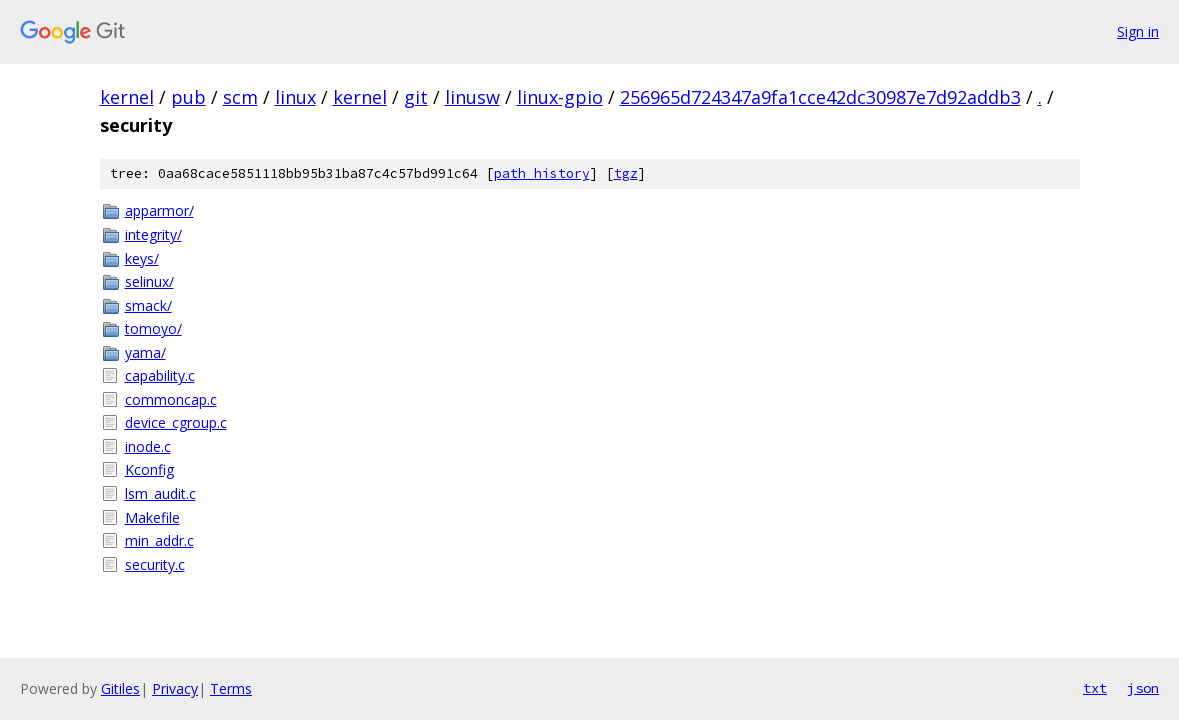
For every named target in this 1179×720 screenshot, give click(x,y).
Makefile (152, 517)
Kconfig (149, 469)
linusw (472, 97)
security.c (155, 564)
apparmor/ (159, 210)
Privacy (175, 688)
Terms (231, 688)
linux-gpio (560, 97)
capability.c (160, 375)
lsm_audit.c (160, 493)
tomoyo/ (153, 328)
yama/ (145, 352)
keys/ (142, 258)
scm (240, 97)
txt (1095, 688)
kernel (127, 97)
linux (295, 97)
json (1143, 688)
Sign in (1138, 31)
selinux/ (149, 281)
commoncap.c (171, 399)
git (416, 97)
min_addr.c (159, 540)
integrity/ (153, 234)
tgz (626, 173)
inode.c (148, 446)
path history (542, 173)
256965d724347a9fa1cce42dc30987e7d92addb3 (820, 97)
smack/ (148, 305)
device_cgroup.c (176, 422)
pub (188, 97)
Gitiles (120, 688)
